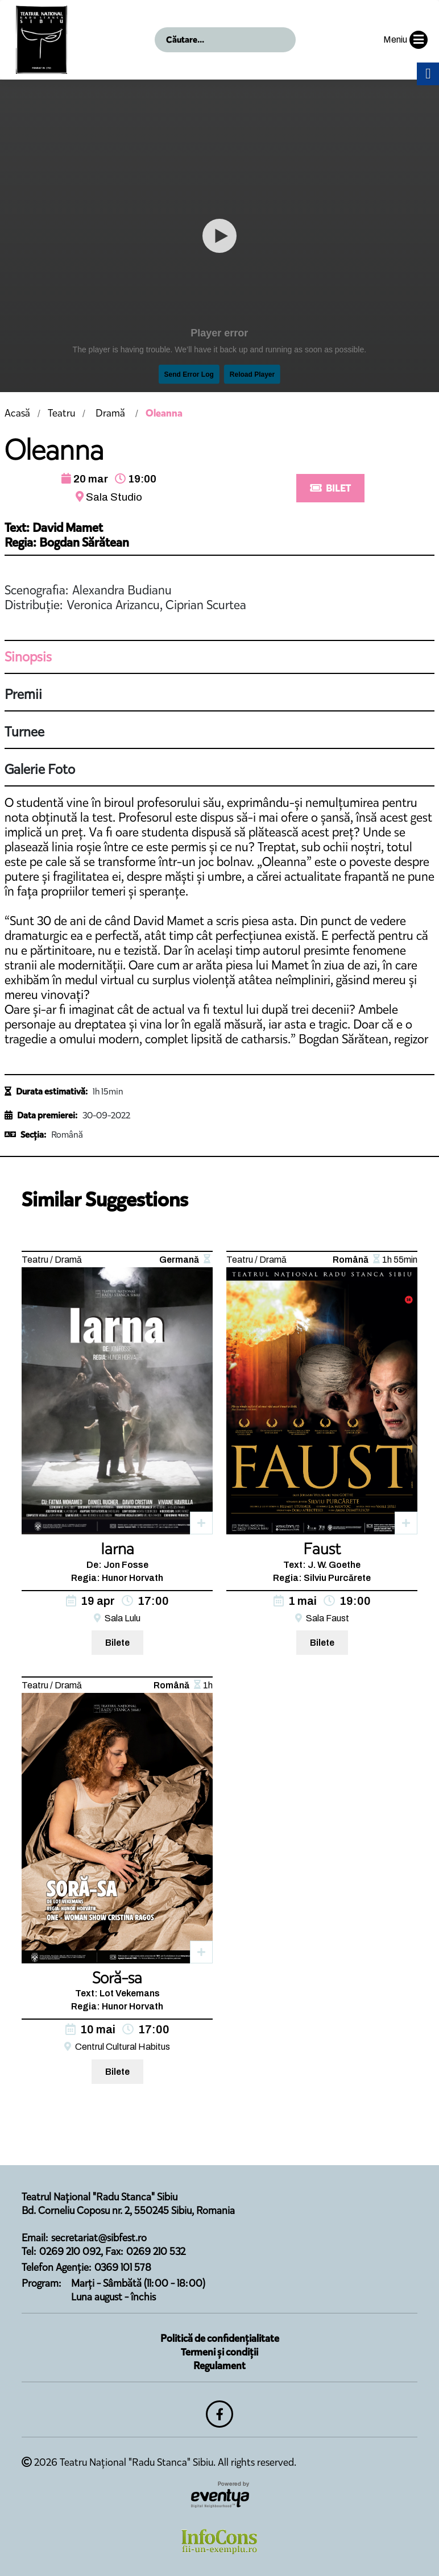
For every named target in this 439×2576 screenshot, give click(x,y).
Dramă (110, 413)
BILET (330, 488)
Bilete (117, 1642)
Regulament (219, 2366)
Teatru (61, 413)
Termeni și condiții (219, 2352)
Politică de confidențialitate (219, 2338)
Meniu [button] (405, 40)
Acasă (17, 413)
